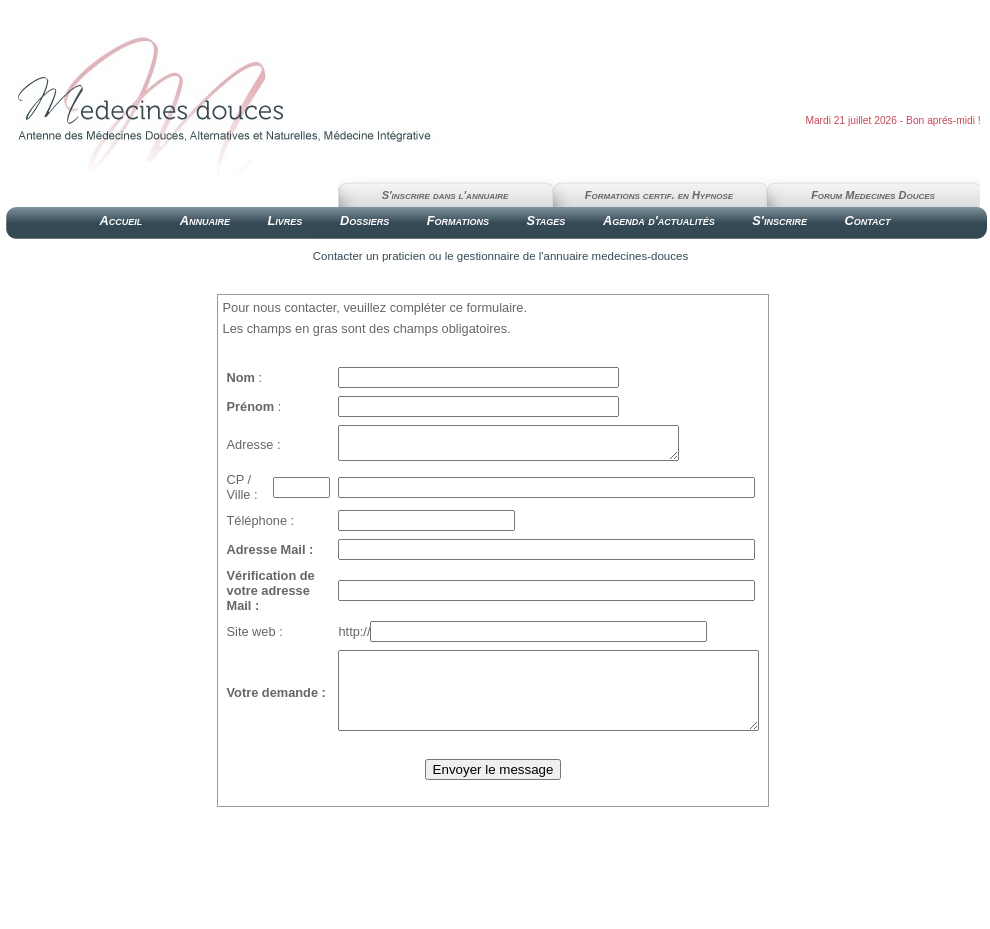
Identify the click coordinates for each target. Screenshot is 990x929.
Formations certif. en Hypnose (659, 195)
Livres (285, 220)
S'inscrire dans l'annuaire (445, 195)
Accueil (120, 220)
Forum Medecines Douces (873, 195)
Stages (545, 220)
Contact (867, 220)
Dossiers (364, 220)
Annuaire (205, 220)
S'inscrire (779, 220)
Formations (458, 220)
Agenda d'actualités (659, 220)
